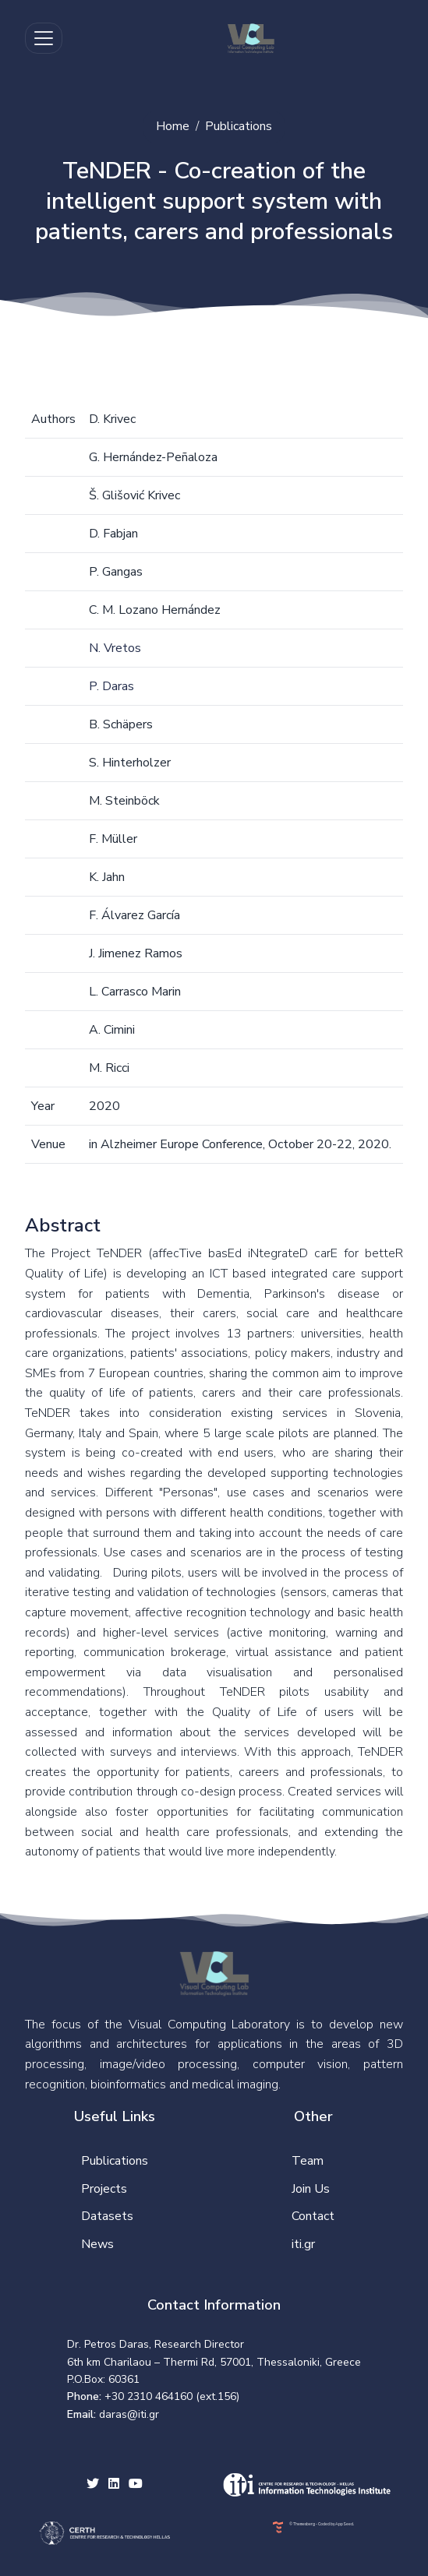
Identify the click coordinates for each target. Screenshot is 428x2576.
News (97, 2244)
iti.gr (303, 2244)
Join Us (311, 2188)
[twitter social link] (93, 2485)
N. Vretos (115, 648)
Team (308, 2160)
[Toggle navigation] (43, 38)
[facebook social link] (113, 2485)
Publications (238, 126)
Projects (104, 2188)
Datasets (107, 2216)
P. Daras (111, 686)
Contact (313, 2216)
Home (172, 126)
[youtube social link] (136, 2485)
